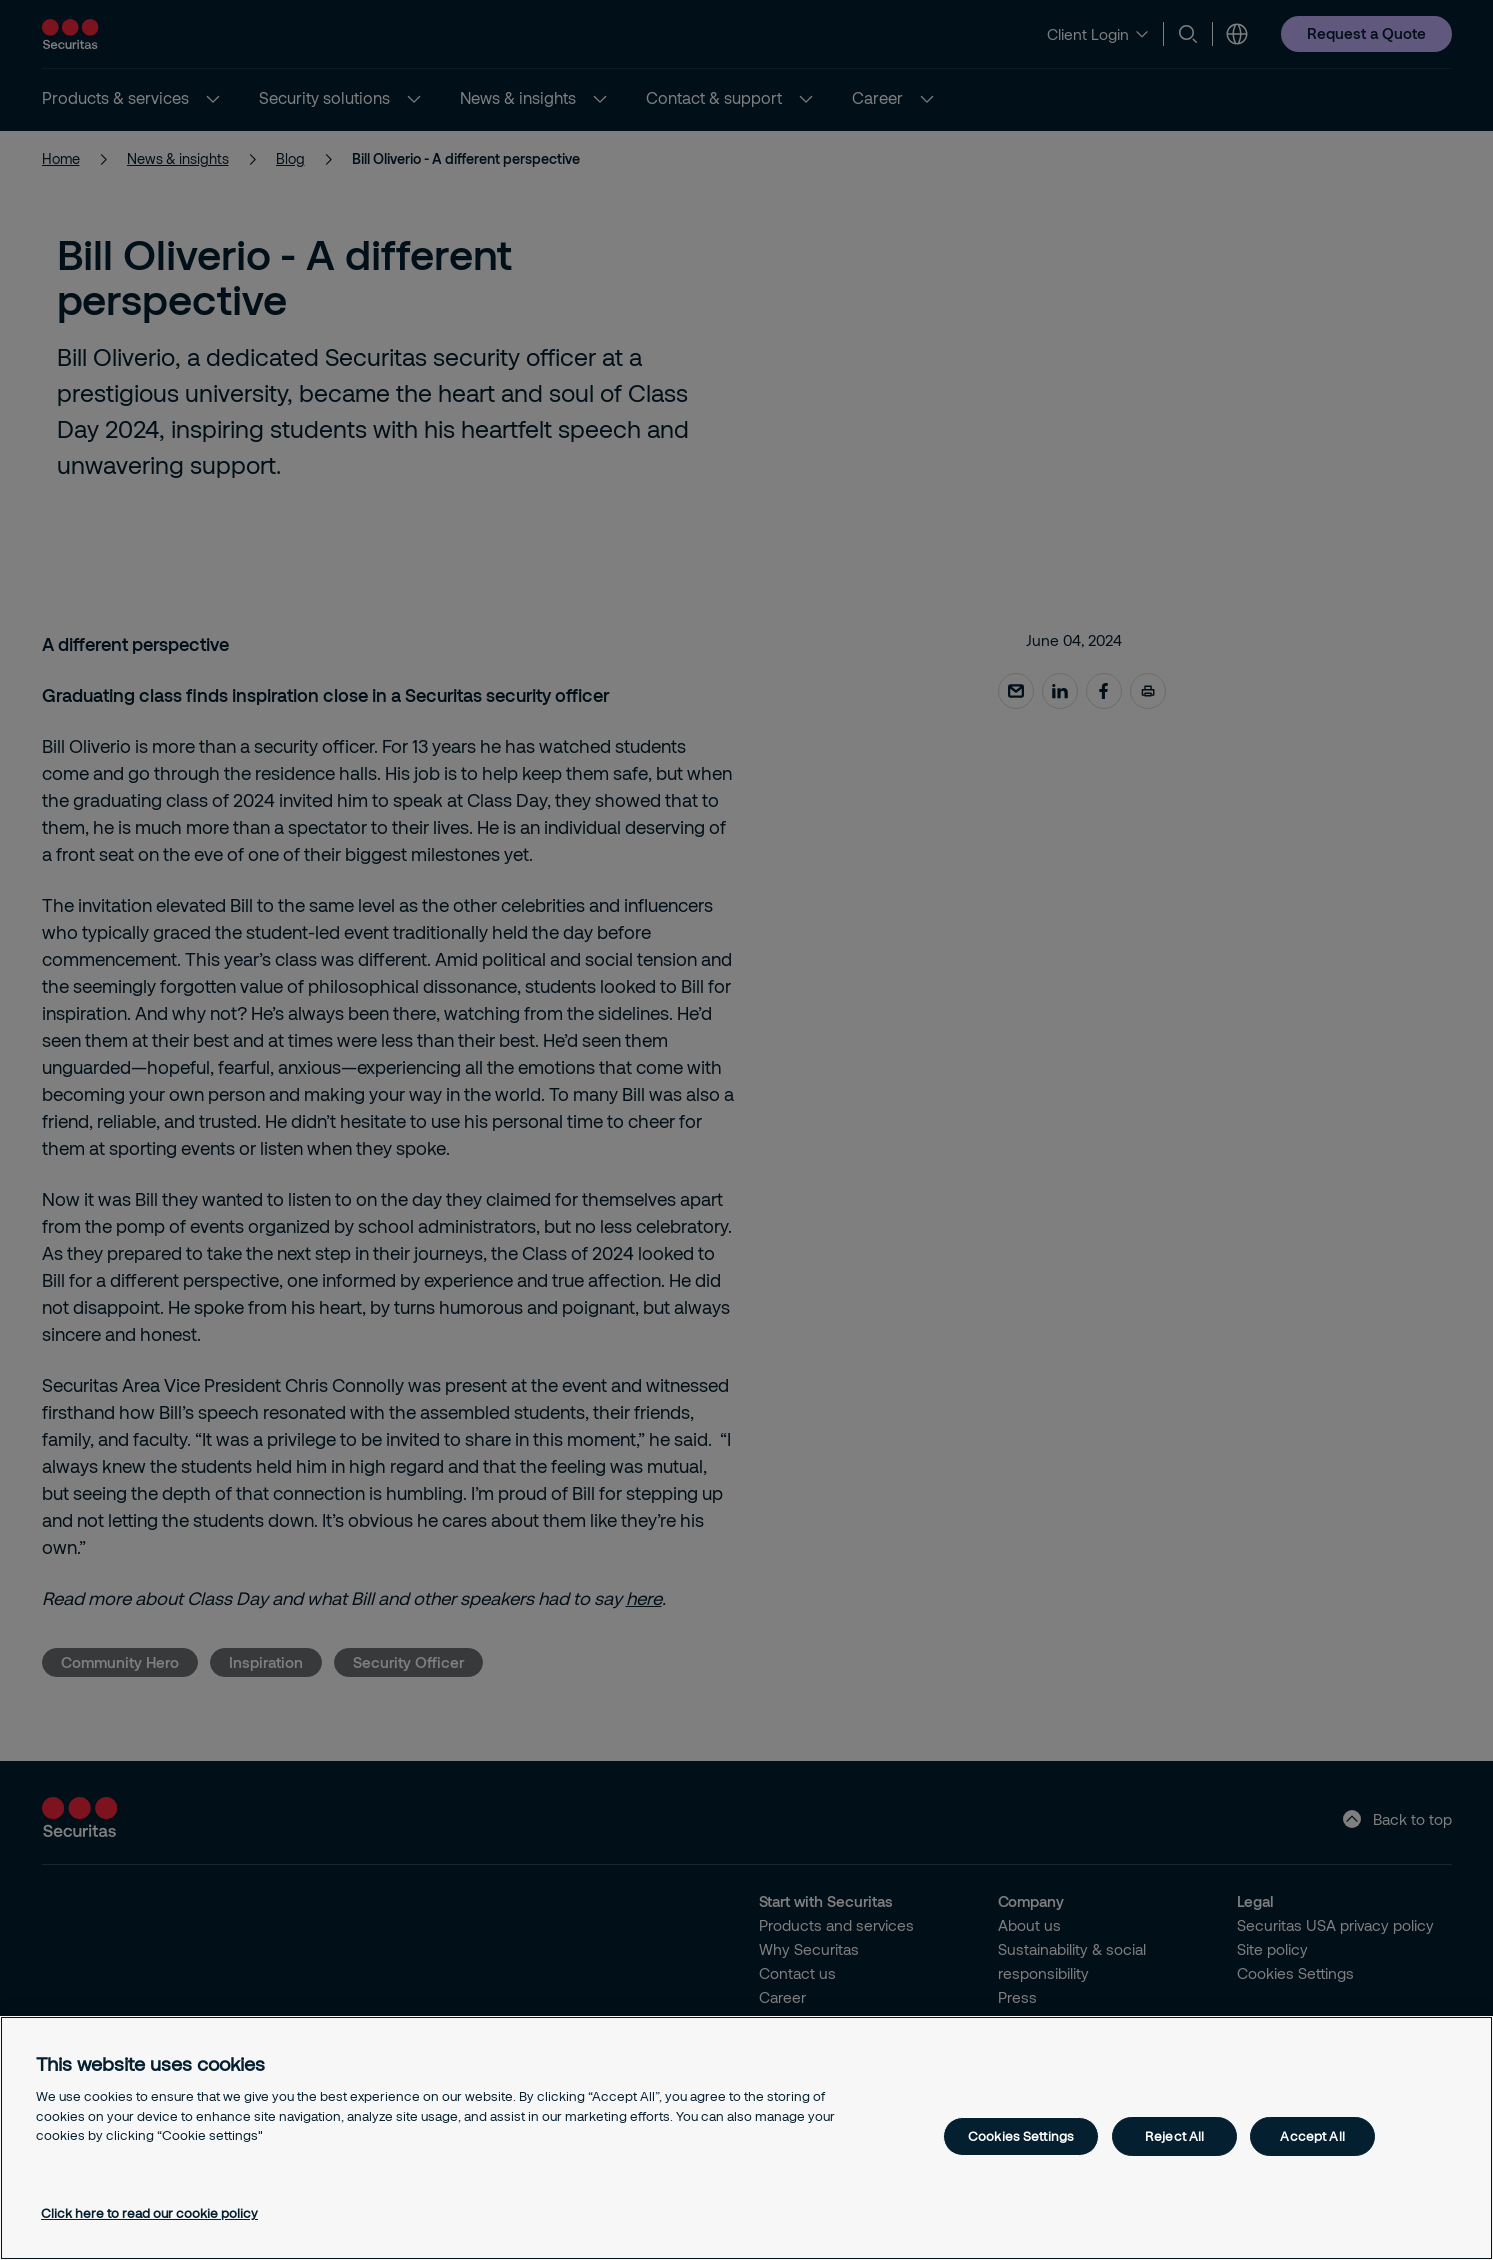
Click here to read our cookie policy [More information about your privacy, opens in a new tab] (149, 2213)
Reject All (1174, 2136)
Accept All (1312, 2136)
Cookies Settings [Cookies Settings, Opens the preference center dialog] (1021, 2136)
